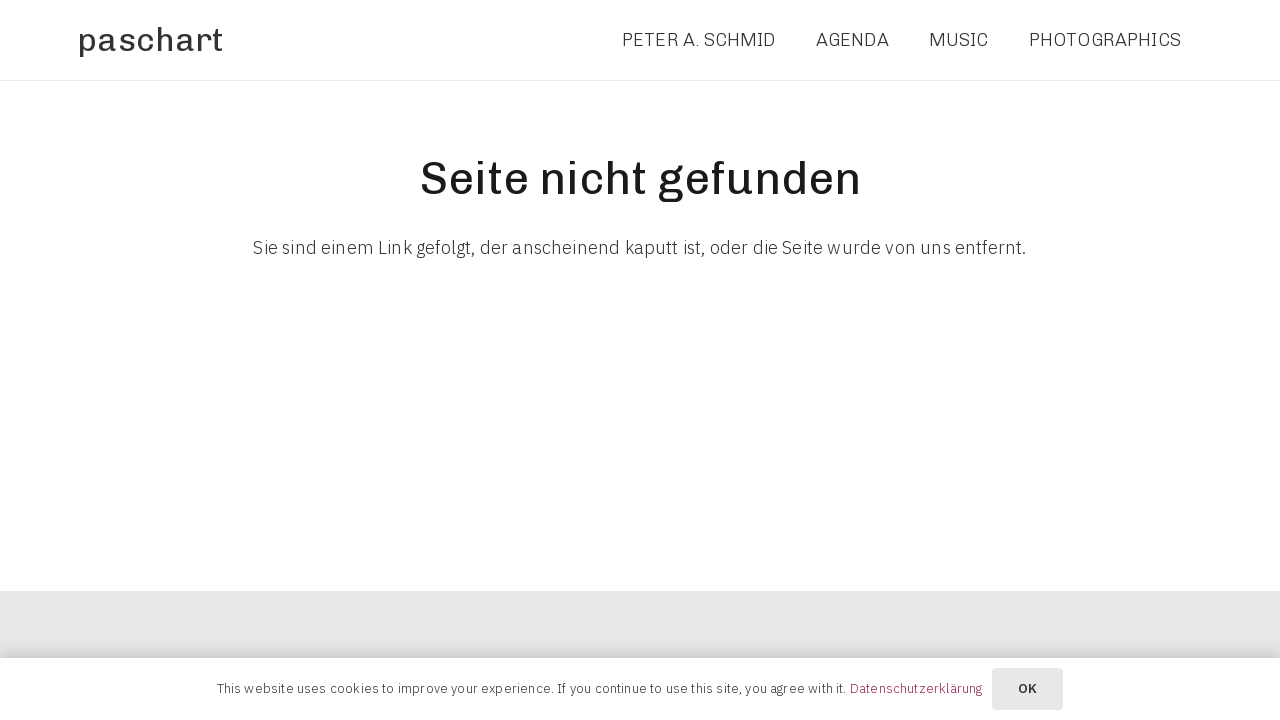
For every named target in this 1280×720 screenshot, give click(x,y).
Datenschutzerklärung (916, 688)
